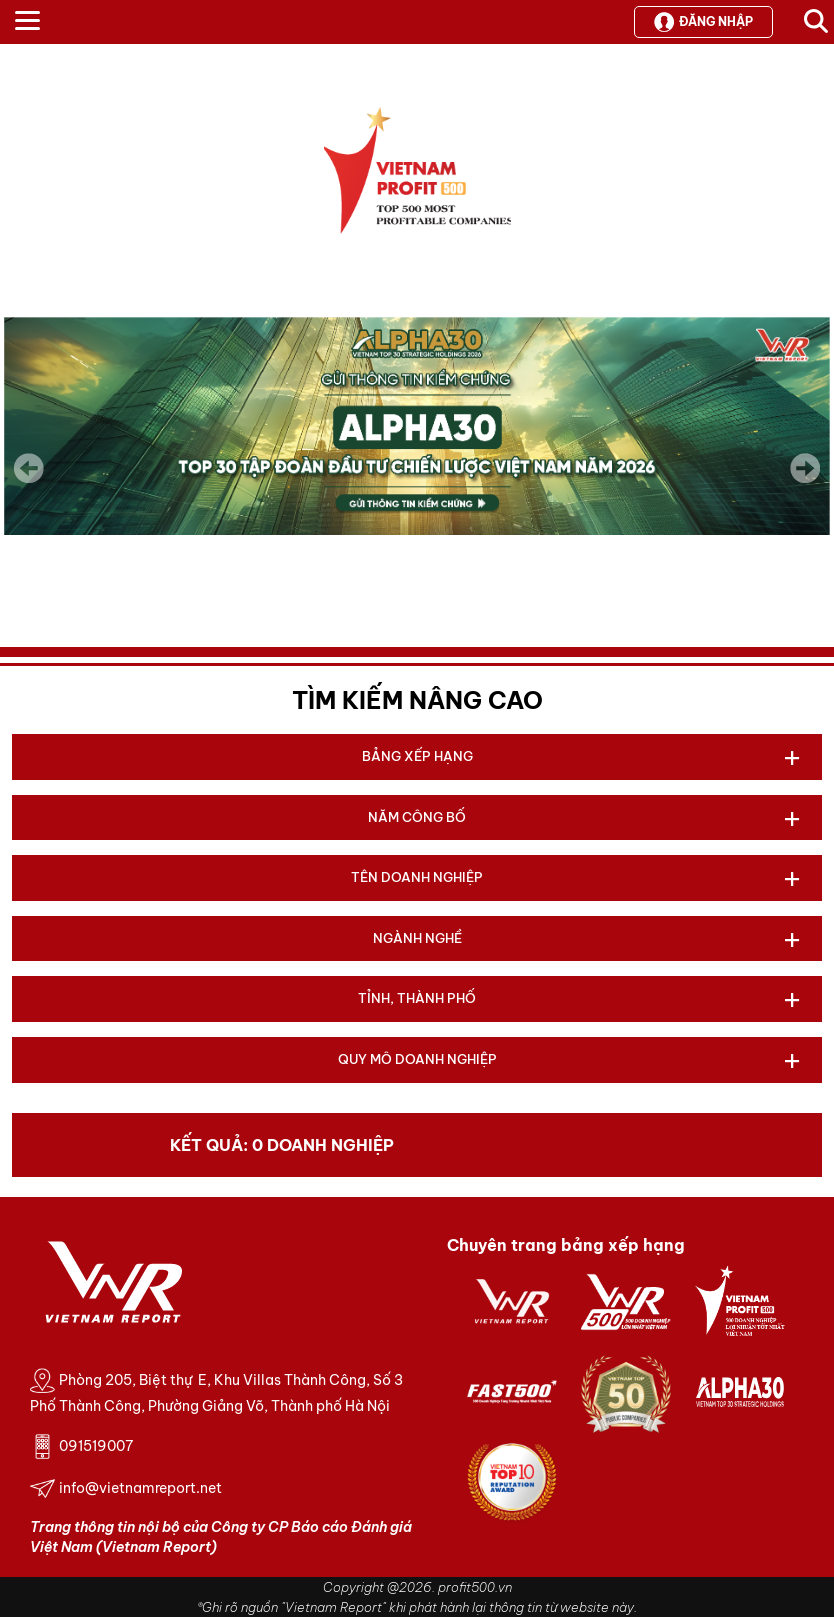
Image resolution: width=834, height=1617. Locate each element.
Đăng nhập (703, 22)
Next (805, 482)
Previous (29, 468)
